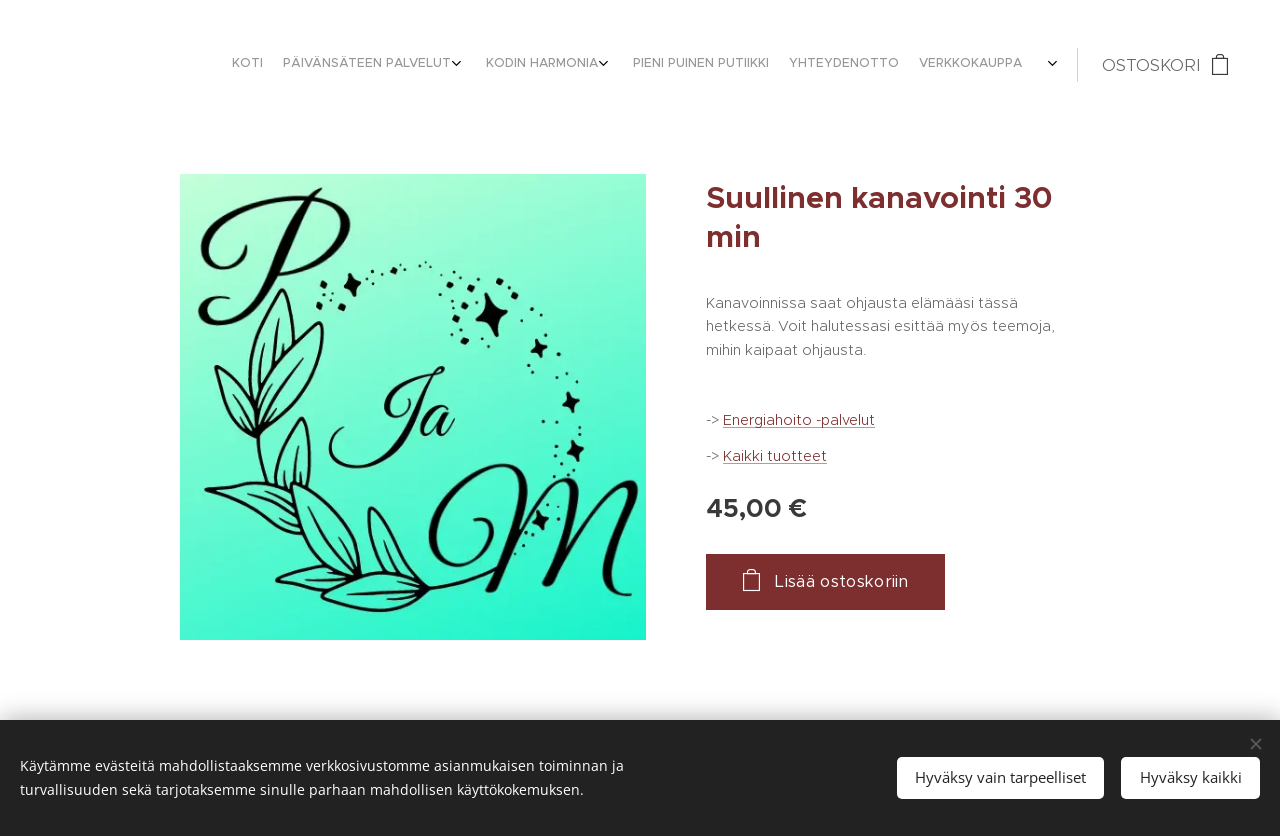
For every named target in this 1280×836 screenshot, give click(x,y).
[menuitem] (909, 65)
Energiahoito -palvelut (799, 420)
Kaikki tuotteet (775, 456)
